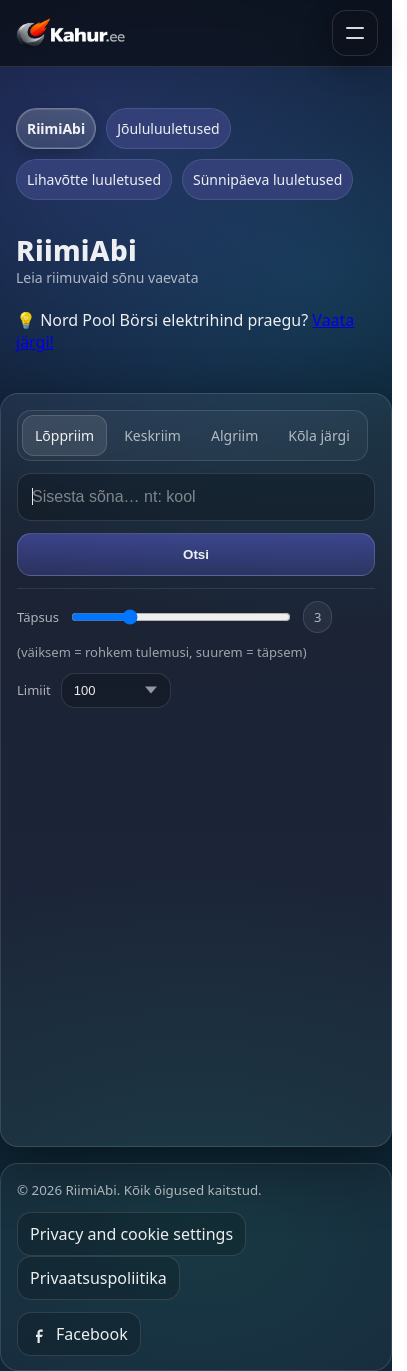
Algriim (234, 435)
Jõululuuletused (168, 128)
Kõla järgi (319, 435)
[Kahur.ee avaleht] (74, 33)
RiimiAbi (56, 128)
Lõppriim (64, 435)
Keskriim (152, 435)
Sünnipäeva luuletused (267, 179)
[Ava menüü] (355, 33)
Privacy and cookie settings (131, 1234)
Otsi (196, 554)
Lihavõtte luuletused (94, 179)
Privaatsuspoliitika (98, 1278)
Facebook (79, 1334)
